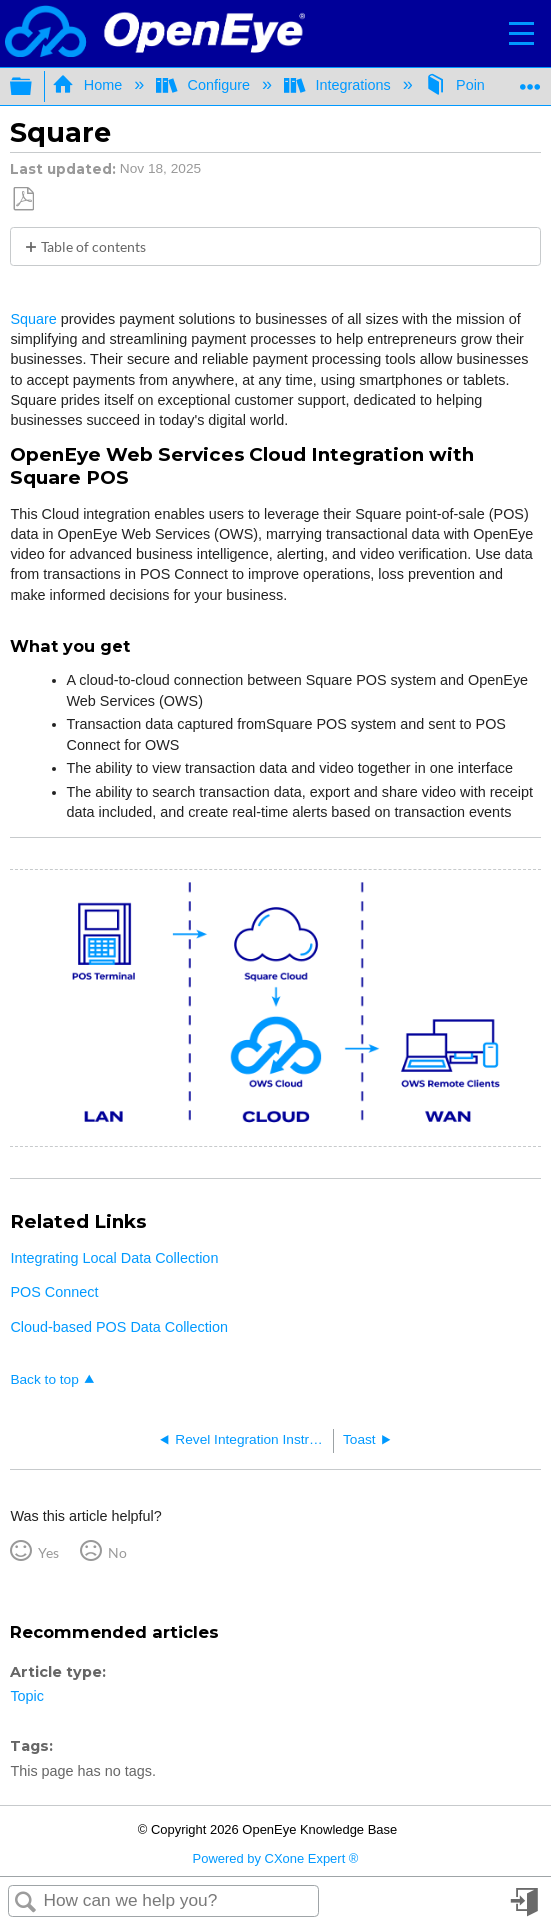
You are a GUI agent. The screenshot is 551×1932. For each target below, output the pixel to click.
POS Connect (54, 1292)
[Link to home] (155, 33)
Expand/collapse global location (530, 80)
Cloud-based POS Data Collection (119, 1327)
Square (33, 319)
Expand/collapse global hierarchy (34, 87)
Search (26, 1902)
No (117, 1552)
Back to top (44, 1379)
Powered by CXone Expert (276, 1858)
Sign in (526, 1909)
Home (89, 85)
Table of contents (93, 246)
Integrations (339, 85)
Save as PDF (23, 199)
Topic (27, 1696)
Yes (48, 1552)
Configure (205, 85)
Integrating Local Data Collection (114, 1258)
